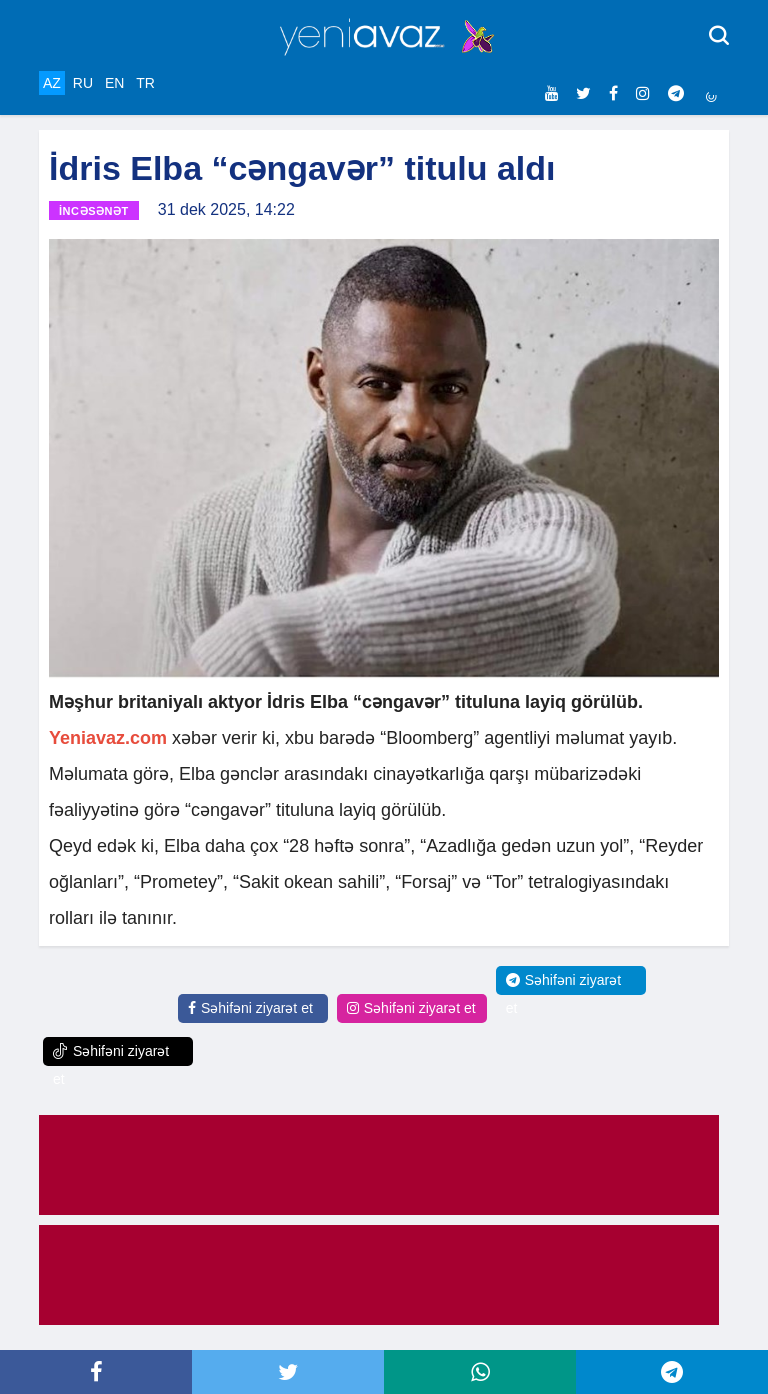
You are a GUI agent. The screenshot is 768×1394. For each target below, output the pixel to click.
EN (114, 83)
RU (83, 83)
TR (145, 83)
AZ (52, 83)
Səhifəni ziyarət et (250, 1008)
